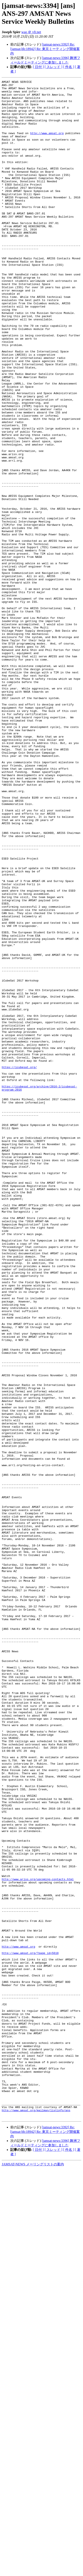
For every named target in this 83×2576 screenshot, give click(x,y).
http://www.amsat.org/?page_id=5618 (30, 2328)
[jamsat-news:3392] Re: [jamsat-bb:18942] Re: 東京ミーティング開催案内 (45, 49)
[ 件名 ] (68, 67)
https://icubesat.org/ (19, 1265)
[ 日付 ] (38, 67)
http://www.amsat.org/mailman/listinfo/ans (36, 2516)
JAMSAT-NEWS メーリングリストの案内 (33, 2572)
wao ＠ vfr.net (31, 32)
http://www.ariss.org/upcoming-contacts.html (38, 2239)
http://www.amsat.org (47, 144)
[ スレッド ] (53, 67)
